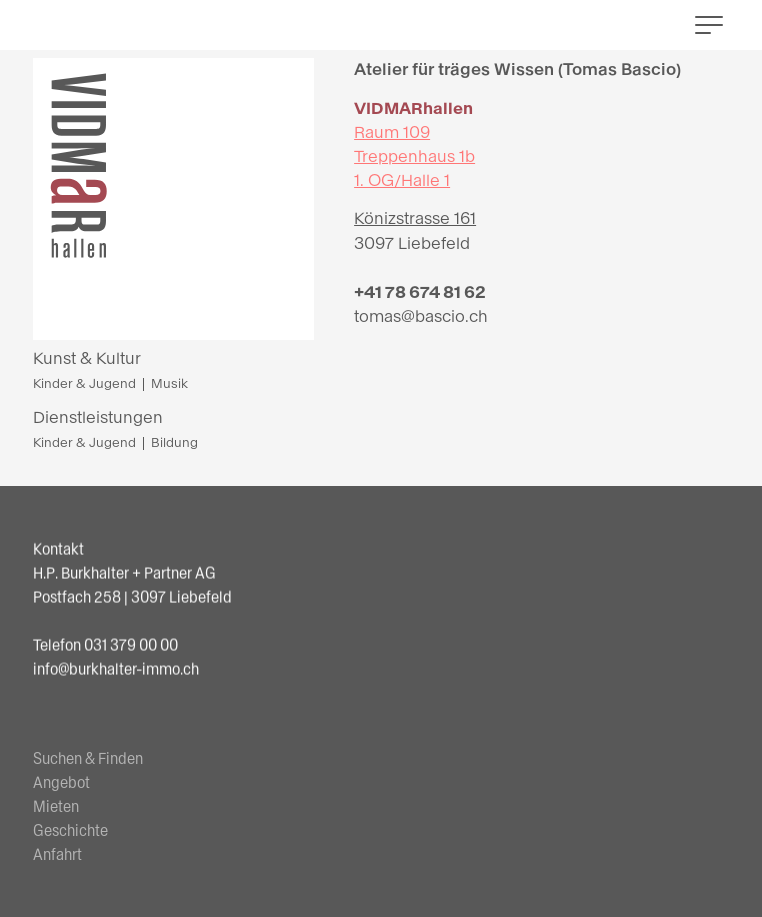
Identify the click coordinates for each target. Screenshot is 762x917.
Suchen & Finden (88, 769)
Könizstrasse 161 (415, 218)
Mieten (56, 817)
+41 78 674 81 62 (420, 292)
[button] (709, 25)
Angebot (61, 793)
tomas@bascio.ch (421, 316)
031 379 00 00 (131, 645)
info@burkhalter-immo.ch (116, 669)
